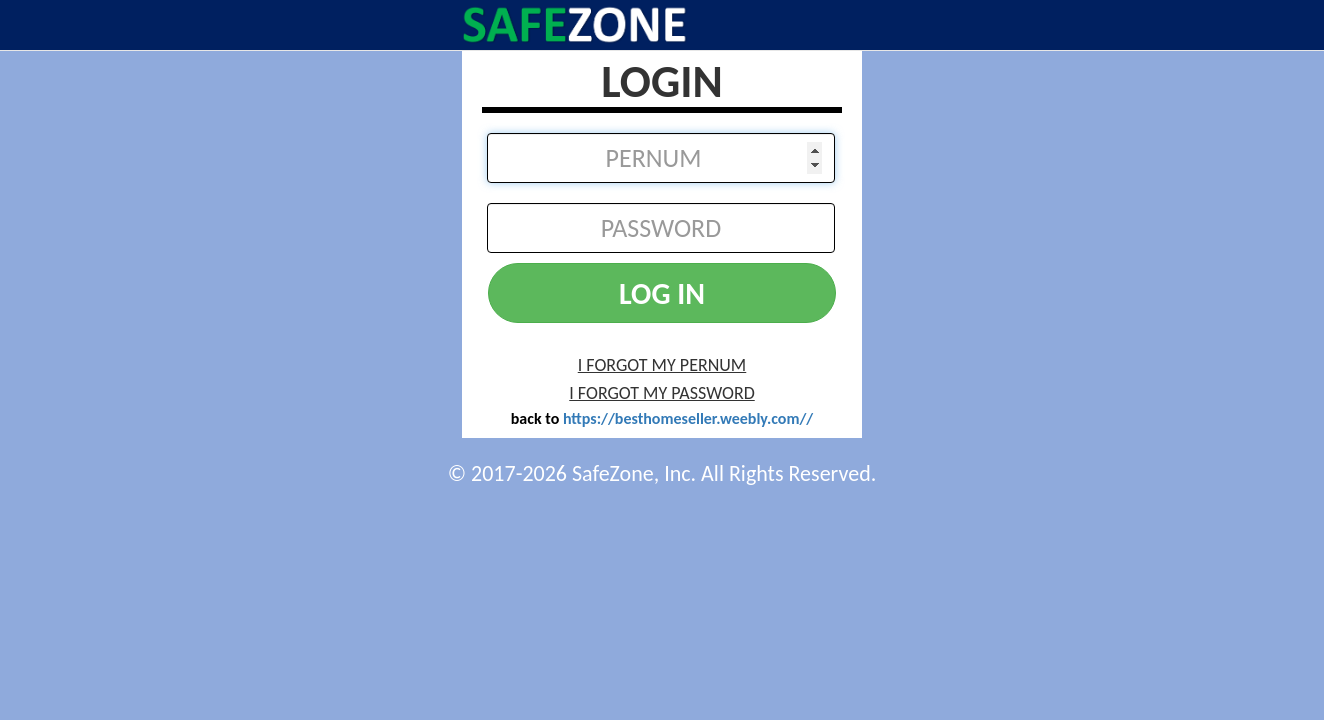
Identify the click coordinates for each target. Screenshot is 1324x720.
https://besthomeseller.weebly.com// (688, 418)
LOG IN (662, 293)
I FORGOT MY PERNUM (662, 365)
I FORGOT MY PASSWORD (661, 393)
